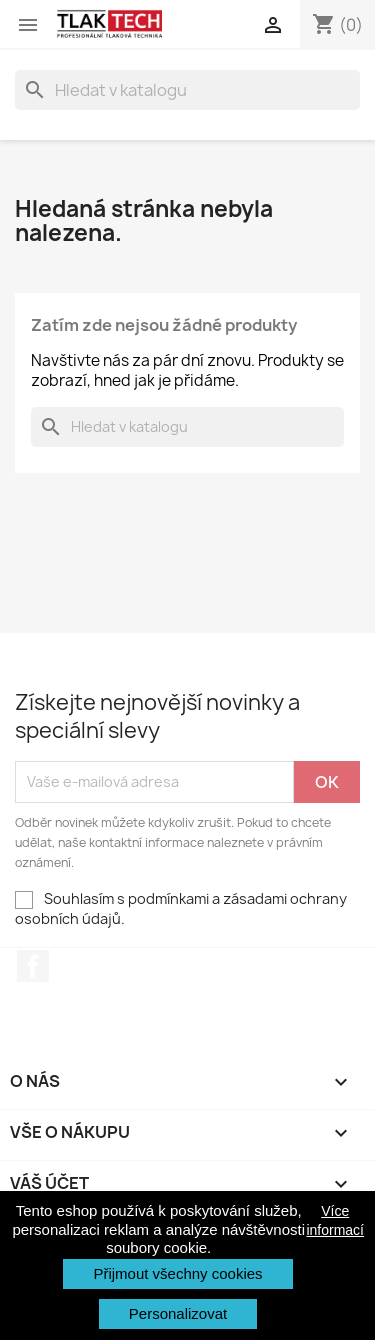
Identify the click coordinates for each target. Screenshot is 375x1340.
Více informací (335, 1220)
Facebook (33, 966)
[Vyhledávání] (187, 90)
